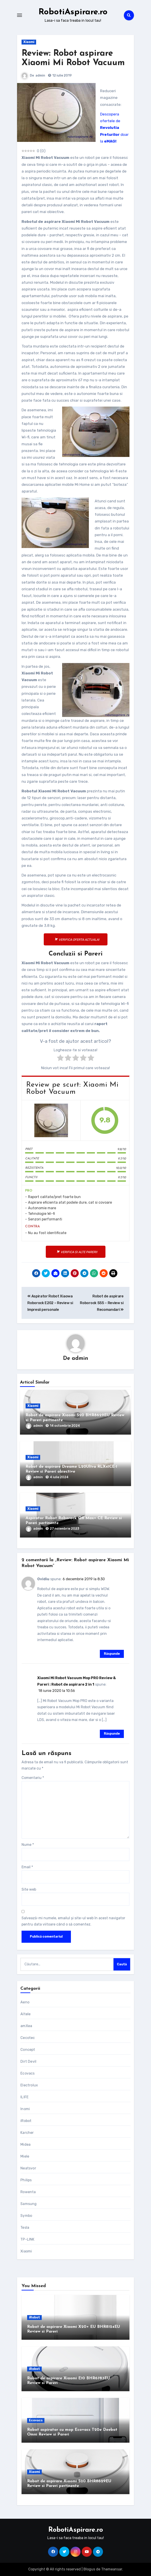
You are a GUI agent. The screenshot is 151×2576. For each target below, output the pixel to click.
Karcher (27, 2132)
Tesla (24, 2227)
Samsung (28, 2204)
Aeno (24, 2002)
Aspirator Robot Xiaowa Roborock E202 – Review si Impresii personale (50, 1303)
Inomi (25, 2109)
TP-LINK (27, 2239)
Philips (26, 2180)
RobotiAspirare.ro (73, 12)
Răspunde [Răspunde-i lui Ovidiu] (112, 1654)
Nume (28, 1844)
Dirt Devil (28, 2061)
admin (40, 75)
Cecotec (27, 2038)
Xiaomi (28, 42)
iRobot (25, 2121)
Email (27, 1867)
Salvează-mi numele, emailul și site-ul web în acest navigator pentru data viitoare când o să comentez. (73, 1921)
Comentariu (33, 1778)
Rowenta (28, 2192)
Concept (27, 2049)
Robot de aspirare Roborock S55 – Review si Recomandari (101, 1303)
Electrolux (29, 2085)
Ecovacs (27, 2073)
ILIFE (24, 2097)
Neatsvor (28, 2168)
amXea (26, 2026)
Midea (25, 2144)
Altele (25, 2014)
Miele (24, 2156)
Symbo (26, 2215)
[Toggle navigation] (19, 15)
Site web (29, 1889)
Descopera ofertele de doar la (114, 127)
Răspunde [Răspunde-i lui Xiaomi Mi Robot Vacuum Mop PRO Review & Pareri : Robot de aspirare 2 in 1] (112, 1734)
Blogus (89, 2569)
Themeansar (111, 2569)
